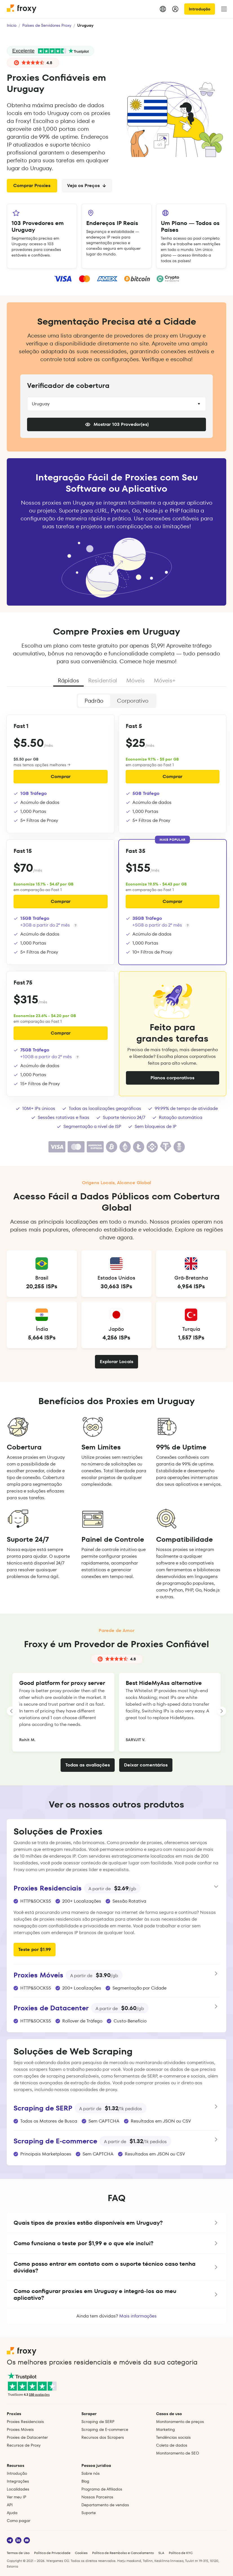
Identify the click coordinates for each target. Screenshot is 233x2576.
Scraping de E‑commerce (104, 2429)
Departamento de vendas (105, 2505)
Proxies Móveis (20, 2429)
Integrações (18, 2481)
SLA (161, 2552)
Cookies (81, 2552)
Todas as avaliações (87, 1765)
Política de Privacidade (52, 2552)
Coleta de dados (171, 2445)
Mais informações (138, 2316)
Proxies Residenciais (25, 2421)
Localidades (18, 2489)
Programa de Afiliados (101, 2489)
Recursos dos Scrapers (102, 2437)
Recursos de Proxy (24, 2445)
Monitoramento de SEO (177, 2453)
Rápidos (68, 680)
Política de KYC (181, 2552)
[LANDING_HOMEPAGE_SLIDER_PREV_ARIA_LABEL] (11, 1711)
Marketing (165, 2429)
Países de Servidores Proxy (46, 25)
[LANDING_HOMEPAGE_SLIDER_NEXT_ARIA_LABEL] (221, 1711)
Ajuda (12, 2513)
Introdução (199, 9)
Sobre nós (90, 2473)
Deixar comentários (146, 1765)
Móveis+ (165, 680)
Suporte (88, 2513)
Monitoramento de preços (180, 2421)
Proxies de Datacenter (27, 2437)
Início (11, 25)
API (10, 2505)
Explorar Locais (116, 1361)
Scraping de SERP (97, 2421)
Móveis (135, 680)
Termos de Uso (18, 2552)
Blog (85, 2481)
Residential (102, 680)
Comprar (60, 776)
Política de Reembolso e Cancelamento (123, 2552)
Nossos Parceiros (97, 2497)
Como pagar (18, 2520)
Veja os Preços (86, 185)
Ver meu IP (16, 2497)
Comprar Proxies (31, 185)
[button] (116, 2222)
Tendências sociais (173, 2437)
